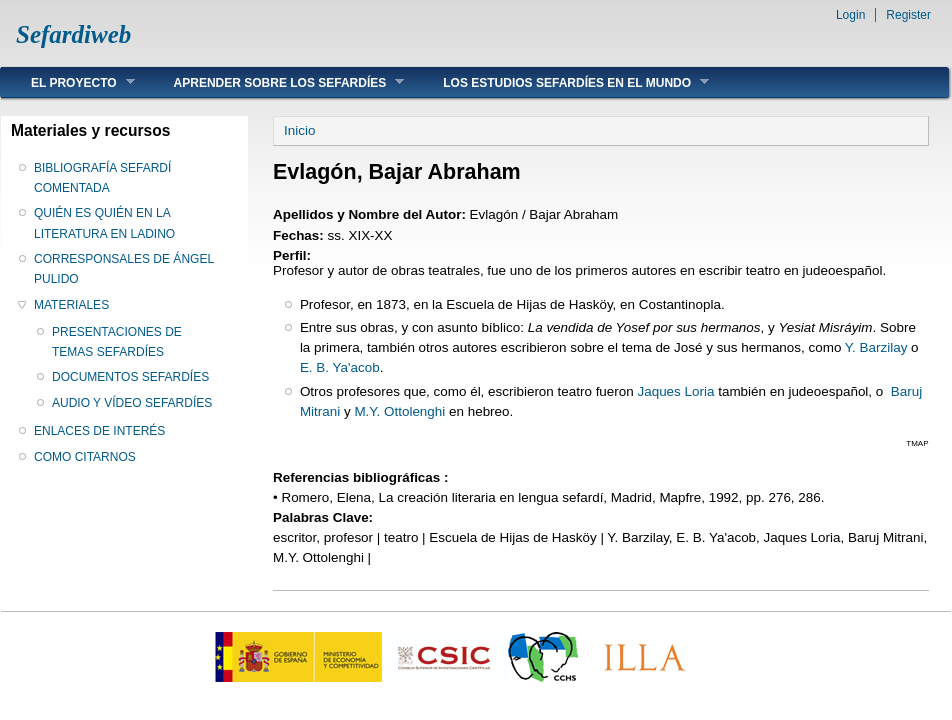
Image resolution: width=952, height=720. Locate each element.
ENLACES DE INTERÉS (99, 431)
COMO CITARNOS (85, 457)
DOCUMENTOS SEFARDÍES (130, 377)
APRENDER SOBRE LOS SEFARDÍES (274, 82)
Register (908, 15)
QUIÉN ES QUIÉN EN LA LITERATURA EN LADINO (104, 223)
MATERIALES (71, 305)
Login (850, 15)
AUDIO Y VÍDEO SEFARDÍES (132, 403)
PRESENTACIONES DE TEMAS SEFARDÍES (117, 342)
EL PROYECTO (68, 82)
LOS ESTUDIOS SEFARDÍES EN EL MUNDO (561, 82)
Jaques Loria (675, 391)
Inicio (299, 130)
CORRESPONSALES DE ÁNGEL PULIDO (124, 269)
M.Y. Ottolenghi (399, 411)
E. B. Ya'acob (340, 367)
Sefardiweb (73, 34)
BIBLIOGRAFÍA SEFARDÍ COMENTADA (102, 178)
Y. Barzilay (876, 347)
